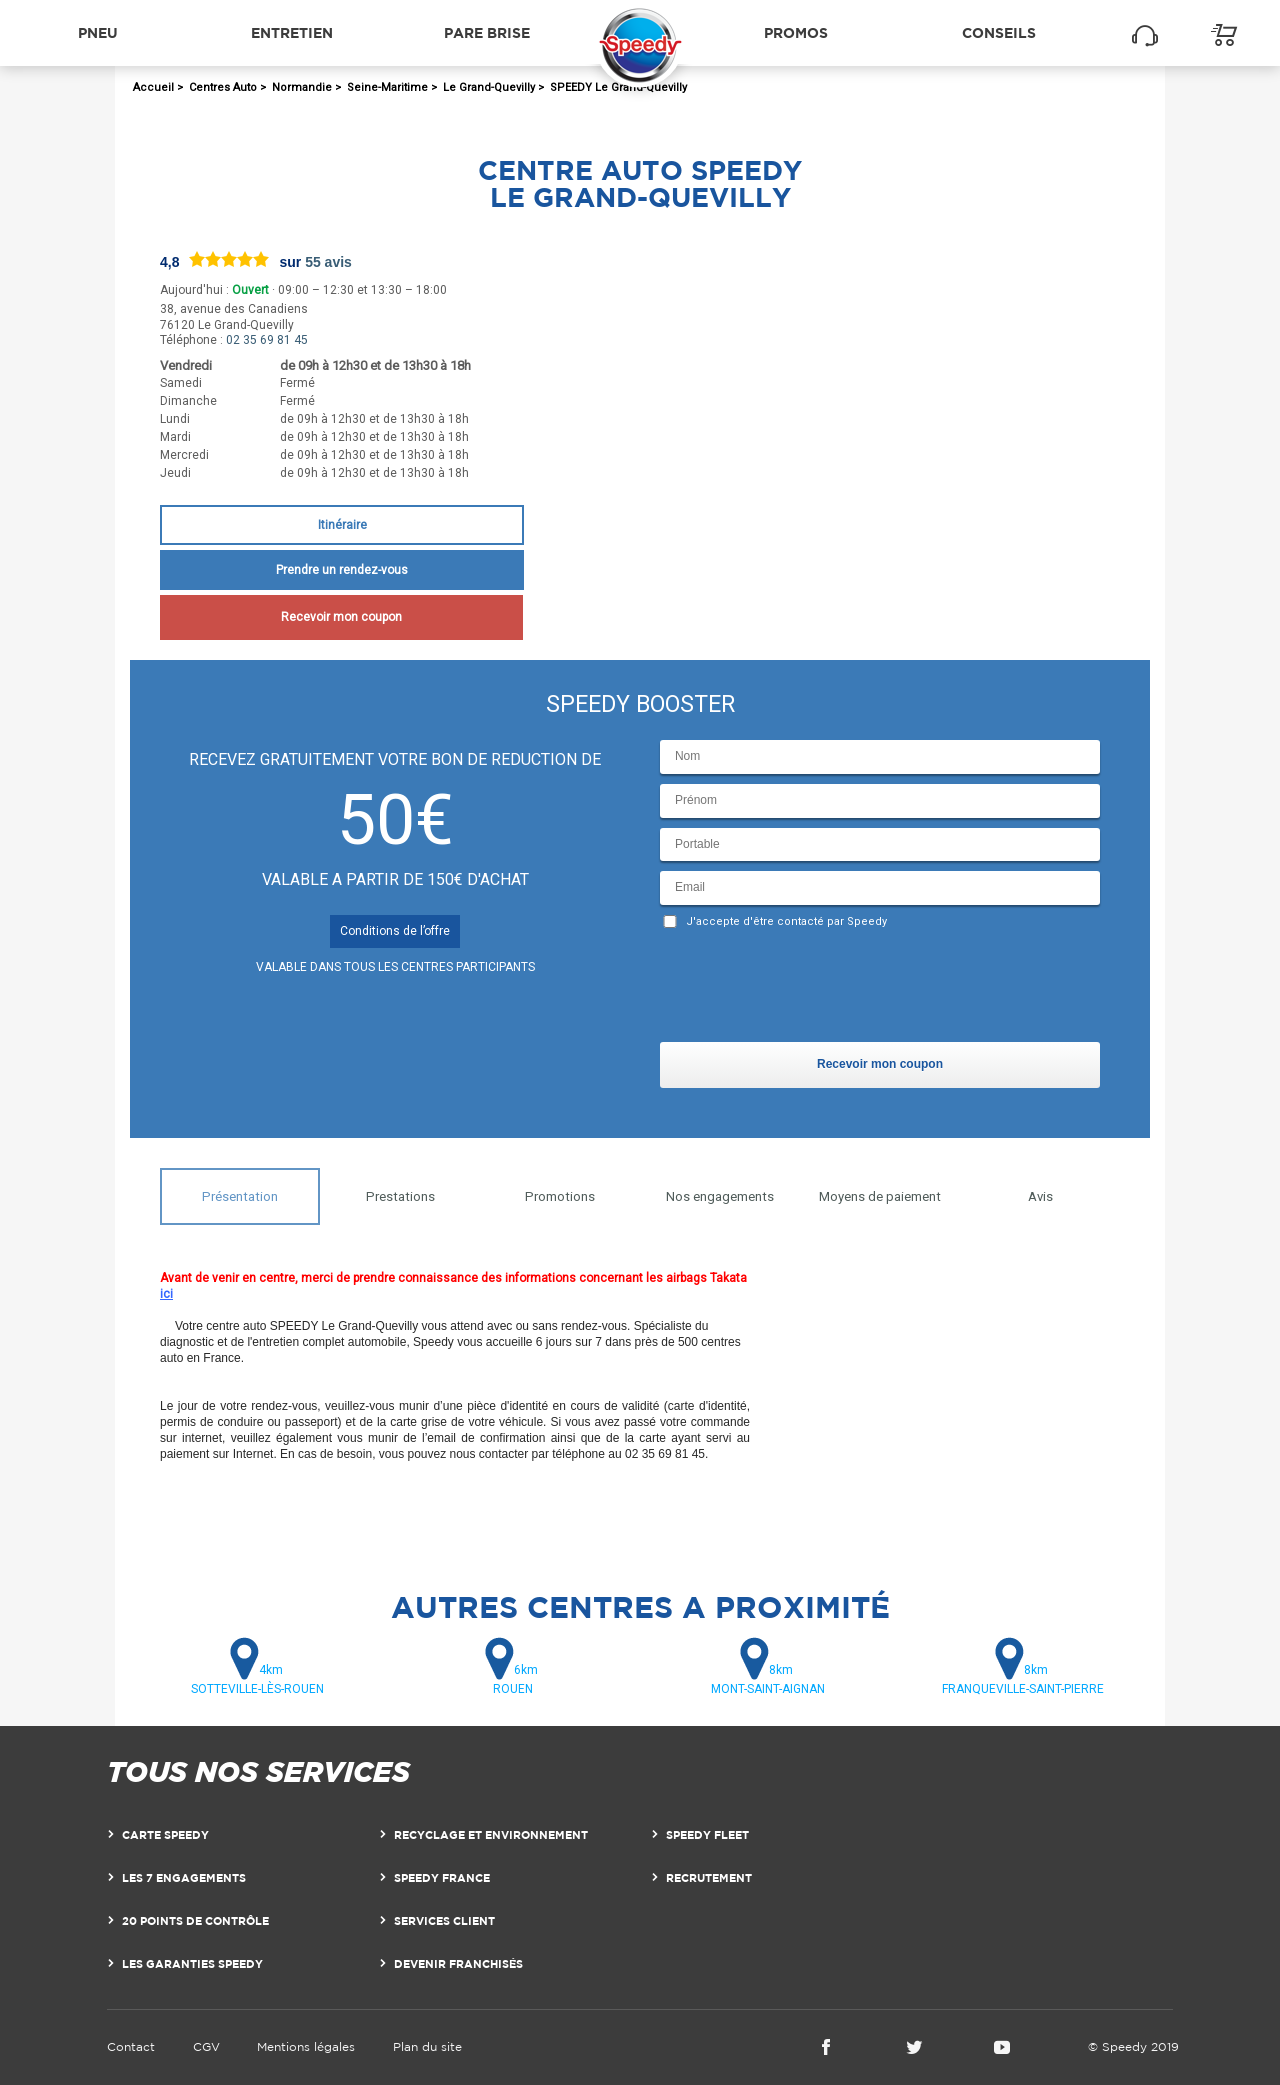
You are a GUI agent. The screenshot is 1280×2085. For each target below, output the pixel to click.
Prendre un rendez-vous (342, 570)
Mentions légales (306, 2046)
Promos (796, 32)
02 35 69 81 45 (267, 340)
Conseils (999, 32)
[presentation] (812, 990)
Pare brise (487, 32)
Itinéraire (342, 525)
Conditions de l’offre (395, 931)
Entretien (292, 32)
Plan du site (427, 2046)
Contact (131, 2046)
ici (166, 1294)
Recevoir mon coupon (341, 617)
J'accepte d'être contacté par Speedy (786, 921)
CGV (206, 2046)
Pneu (98, 32)
